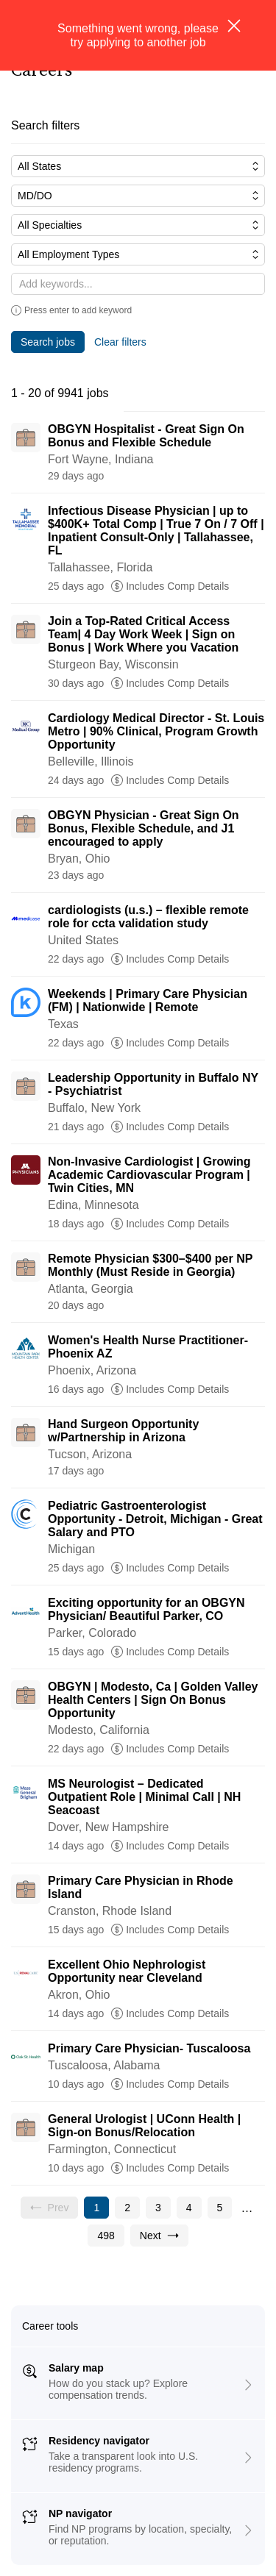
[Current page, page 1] (96, 2208)
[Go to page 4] (189, 2208)
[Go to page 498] (106, 2235)
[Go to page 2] (127, 2208)
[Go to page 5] (220, 2208)
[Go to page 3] (158, 2208)
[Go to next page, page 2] (159, 2235)
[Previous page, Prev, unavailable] (50, 2208)
